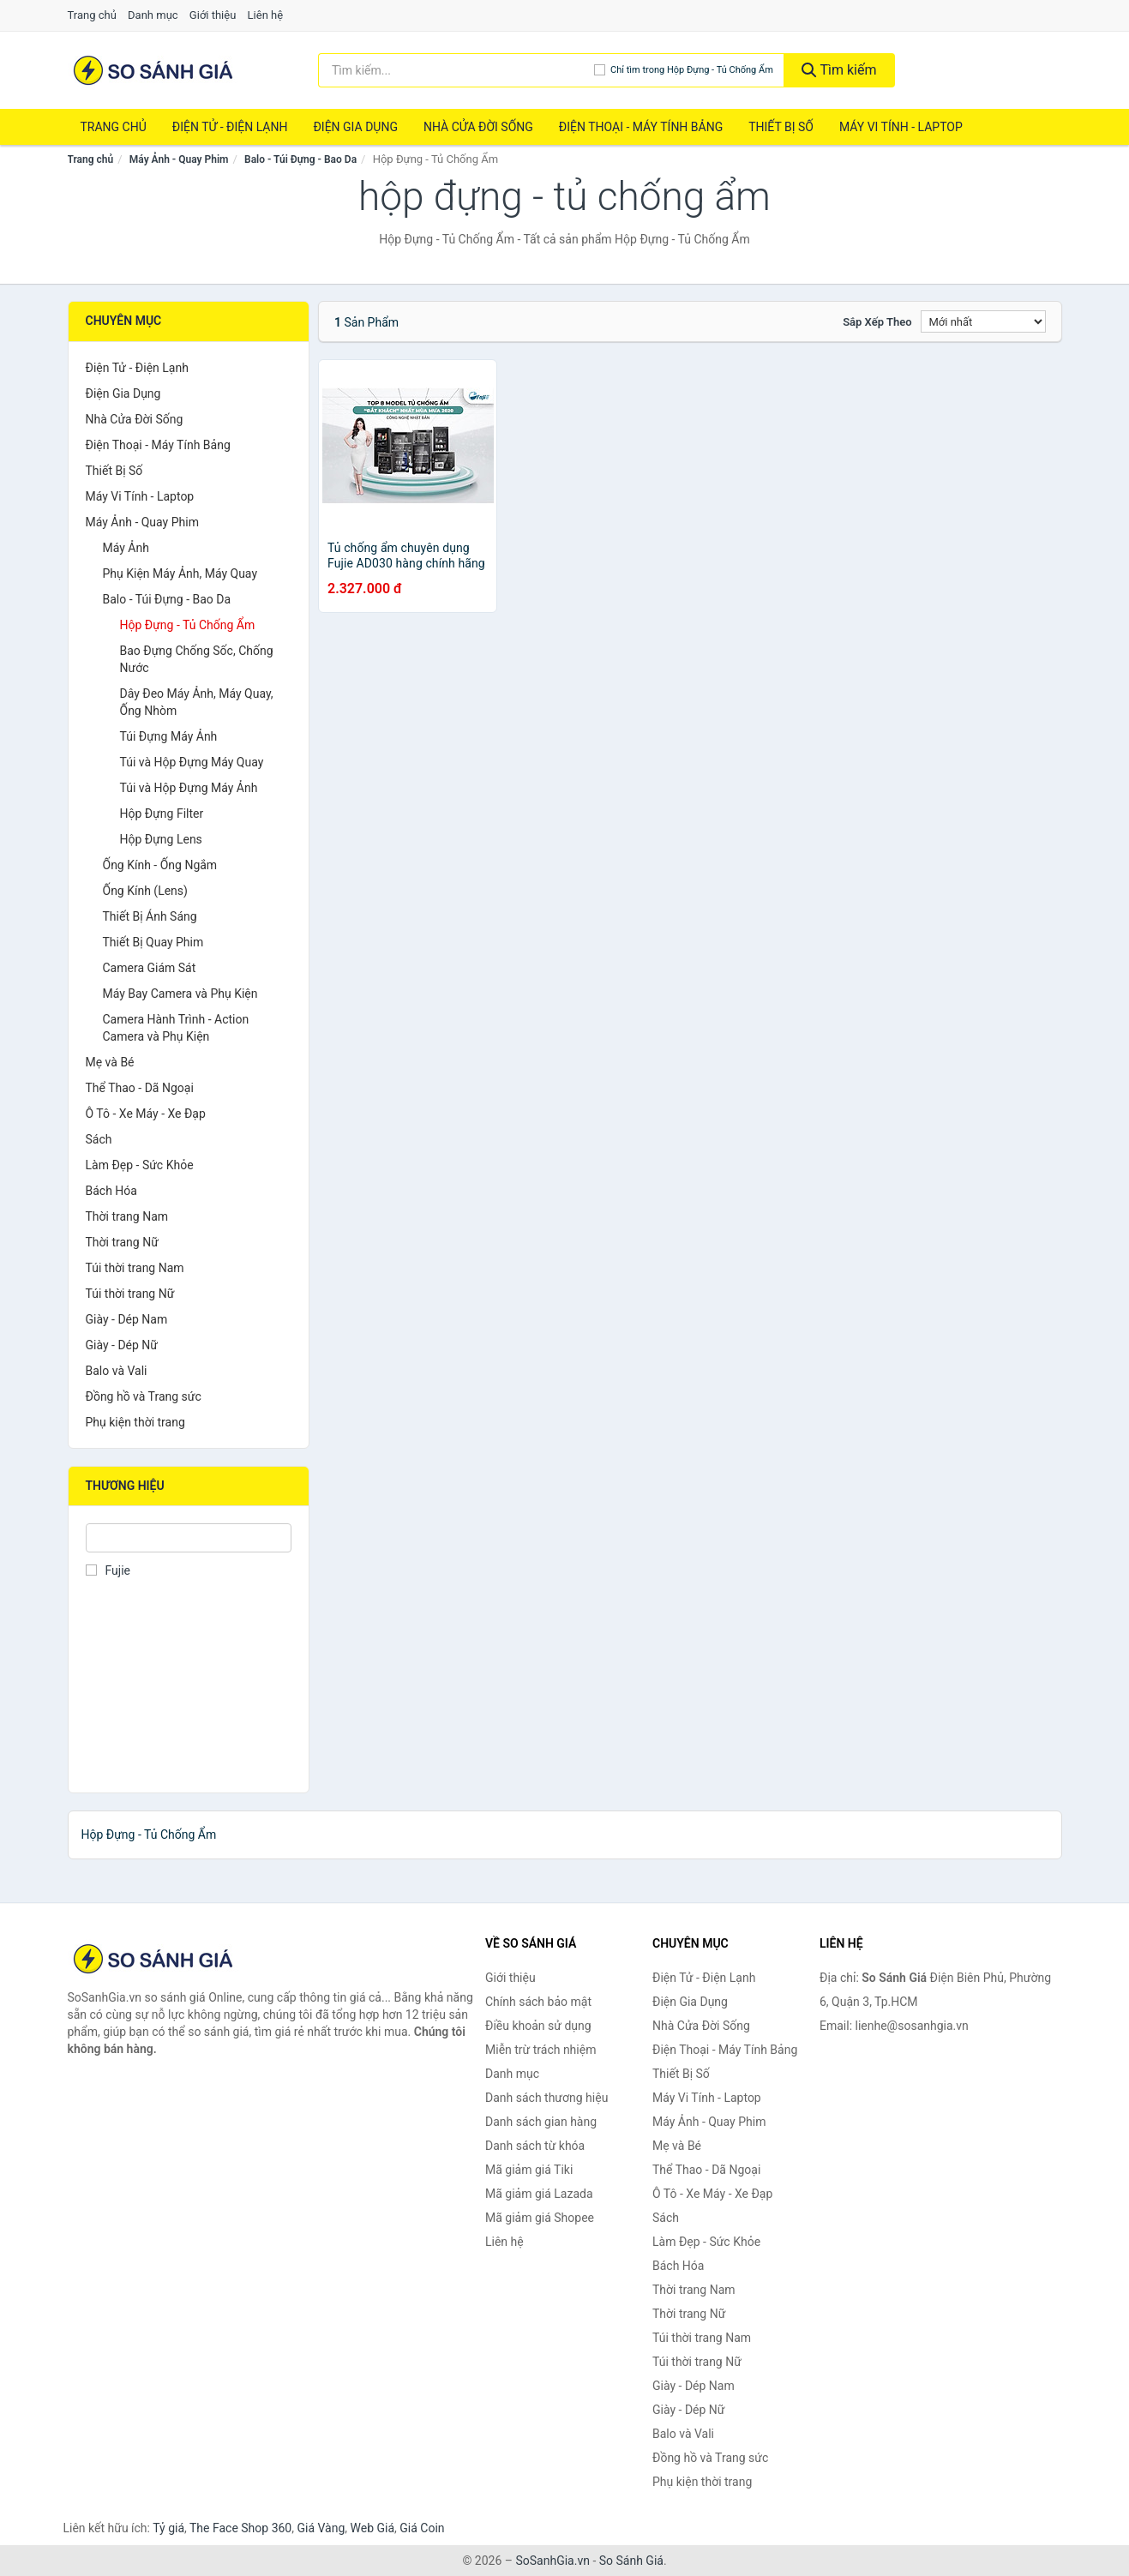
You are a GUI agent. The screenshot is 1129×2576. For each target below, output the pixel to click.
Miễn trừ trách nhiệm (540, 2050)
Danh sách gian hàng (541, 2122)
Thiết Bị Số (781, 127)
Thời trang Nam (127, 1216)
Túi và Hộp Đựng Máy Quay (192, 762)
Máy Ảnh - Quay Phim (179, 159)
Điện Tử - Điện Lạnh (230, 127)
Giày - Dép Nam (127, 1319)
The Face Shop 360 (240, 2528)
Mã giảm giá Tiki (529, 2170)
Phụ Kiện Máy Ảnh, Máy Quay (180, 573)
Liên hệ (266, 15)
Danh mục (153, 15)
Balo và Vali (116, 1371)
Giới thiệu (212, 15)
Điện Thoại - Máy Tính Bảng (641, 127)
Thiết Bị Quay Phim (153, 942)
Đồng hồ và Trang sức (143, 1396)
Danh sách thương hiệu (546, 2098)
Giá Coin (421, 2528)
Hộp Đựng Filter (162, 813)
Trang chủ (92, 15)
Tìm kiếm (839, 70)
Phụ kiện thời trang (135, 1422)
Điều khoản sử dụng (538, 2026)
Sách (99, 1139)
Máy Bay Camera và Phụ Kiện (180, 993)
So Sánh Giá (631, 2560)
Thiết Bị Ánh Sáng (150, 916)
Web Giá (373, 2528)
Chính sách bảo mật (538, 2002)
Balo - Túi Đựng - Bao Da (300, 159)
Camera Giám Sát (149, 968)
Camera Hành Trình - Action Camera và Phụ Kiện (176, 1027)
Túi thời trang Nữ (130, 1293)
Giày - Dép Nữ (122, 1345)
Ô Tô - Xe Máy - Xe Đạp (146, 1113)
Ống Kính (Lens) (145, 891)
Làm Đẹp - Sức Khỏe (140, 1165)
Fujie (108, 1570)
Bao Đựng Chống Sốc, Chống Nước (196, 659)
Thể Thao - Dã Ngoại (140, 1088)
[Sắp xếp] (983, 321)
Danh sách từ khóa (535, 2146)
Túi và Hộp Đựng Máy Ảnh (189, 788)
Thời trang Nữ (122, 1242)
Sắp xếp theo (877, 321)
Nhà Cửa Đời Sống (478, 127)
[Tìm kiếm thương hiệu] (456, 70)
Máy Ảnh (126, 548)
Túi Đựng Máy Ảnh (169, 736)
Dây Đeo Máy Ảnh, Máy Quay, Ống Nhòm (196, 702)
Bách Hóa (111, 1191)
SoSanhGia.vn (552, 2560)
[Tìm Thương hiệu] (189, 1537)
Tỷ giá (168, 2528)
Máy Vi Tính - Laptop (901, 127)
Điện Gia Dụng (355, 127)
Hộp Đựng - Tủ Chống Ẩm (187, 625)
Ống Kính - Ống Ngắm (160, 865)
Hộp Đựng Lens (161, 839)
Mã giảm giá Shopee (539, 2218)
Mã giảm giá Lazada (539, 2194)
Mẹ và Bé (110, 1062)
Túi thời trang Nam (135, 1268)
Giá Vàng (321, 2528)
